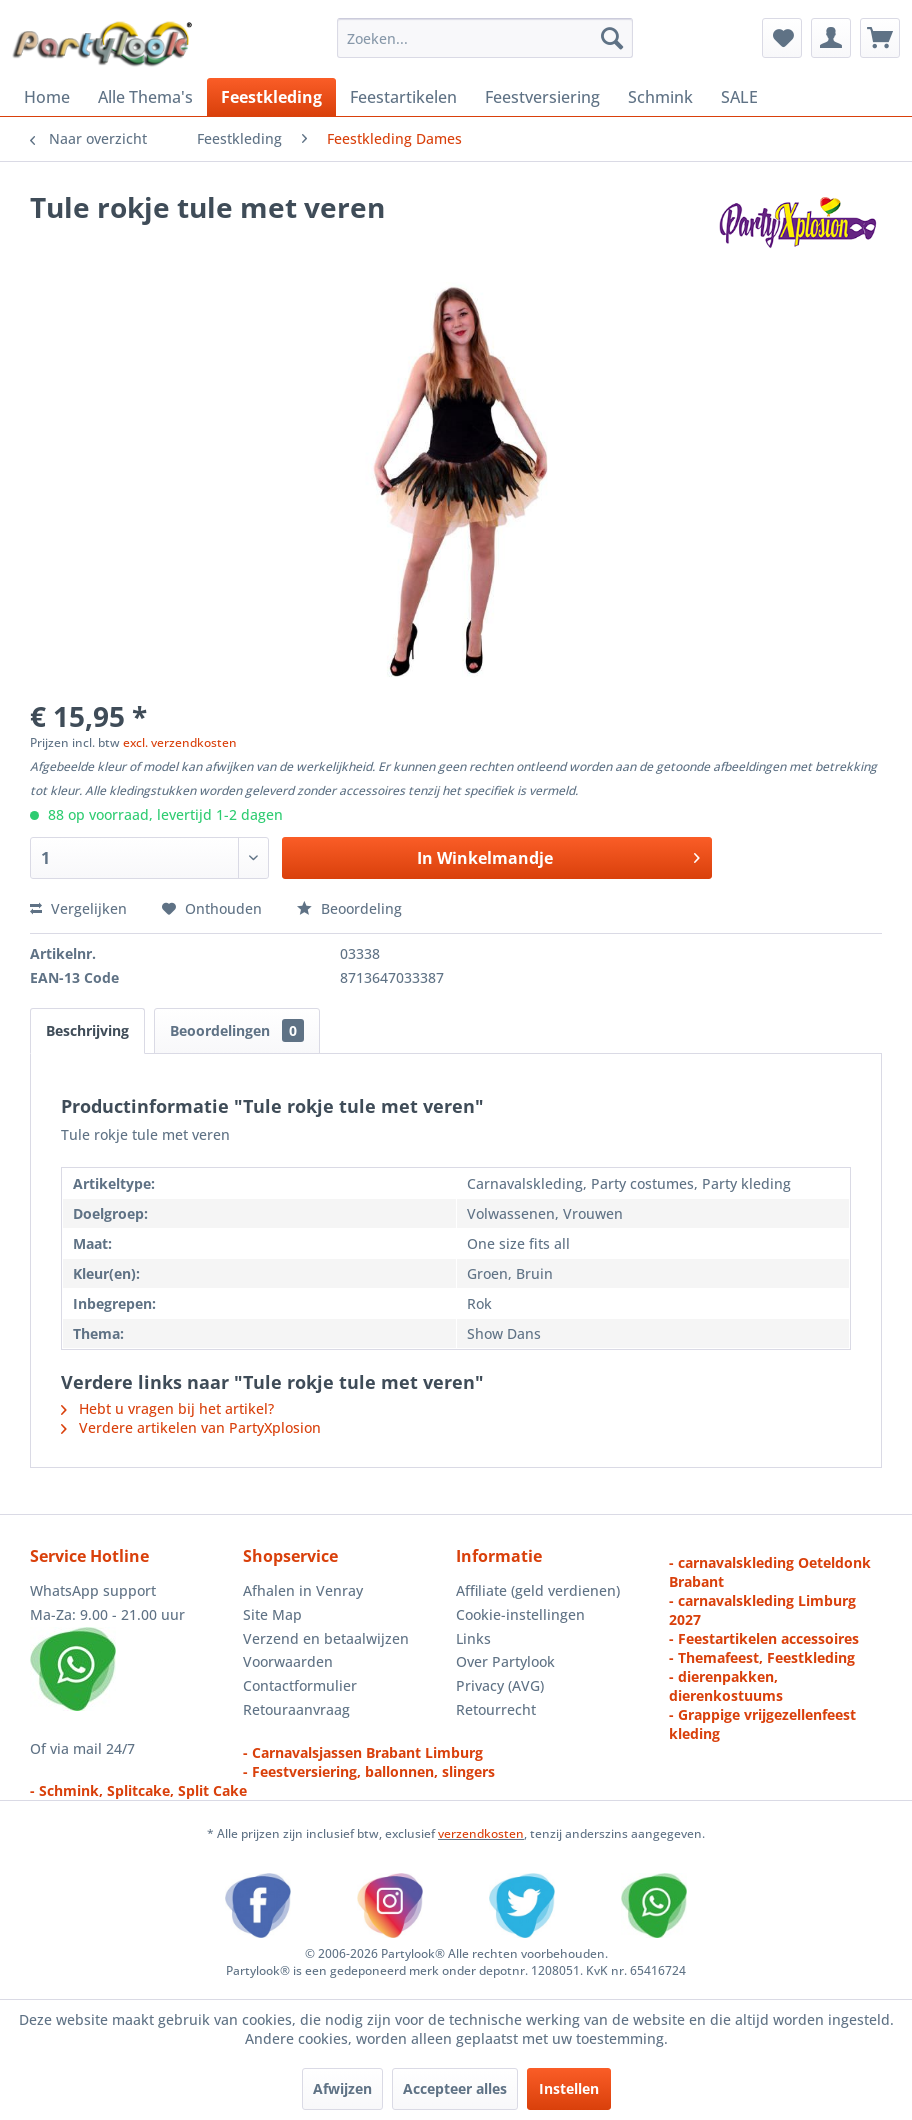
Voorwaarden (288, 1661)
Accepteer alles (455, 2088)
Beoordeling (349, 908)
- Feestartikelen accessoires (764, 1638)
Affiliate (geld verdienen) (538, 1590)
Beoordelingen (237, 1030)
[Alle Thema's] (145, 97)
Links (473, 1638)
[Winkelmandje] (880, 38)
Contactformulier (300, 1685)
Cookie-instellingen (520, 1614)
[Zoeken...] (485, 38)
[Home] (47, 97)
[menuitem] (485, 38)
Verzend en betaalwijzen (326, 1638)
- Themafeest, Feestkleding (762, 1657)
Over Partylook (505, 1661)
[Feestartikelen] (403, 97)
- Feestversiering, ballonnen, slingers (369, 1771)
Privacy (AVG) (500, 1685)
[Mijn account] (831, 38)
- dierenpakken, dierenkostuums (726, 1686)
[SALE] (739, 97)
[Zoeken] (612, 38)
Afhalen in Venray (303, 1590)
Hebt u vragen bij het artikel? (167, 1408)
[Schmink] (660, 97)
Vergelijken (78, 908)
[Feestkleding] (271, 97)
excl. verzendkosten (180, 742)
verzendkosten (481, 1833)
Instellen (569, 2088)
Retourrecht (496, 1709)
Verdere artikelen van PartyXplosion (191, 1427)
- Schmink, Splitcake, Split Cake (138, 1790)
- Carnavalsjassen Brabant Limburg (363, 1752)
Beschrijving (87, 1030)
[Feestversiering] (542, 97)
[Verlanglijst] (782, 38)
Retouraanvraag (296, 1709)
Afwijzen (342, 2088)
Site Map (272, 1614)
